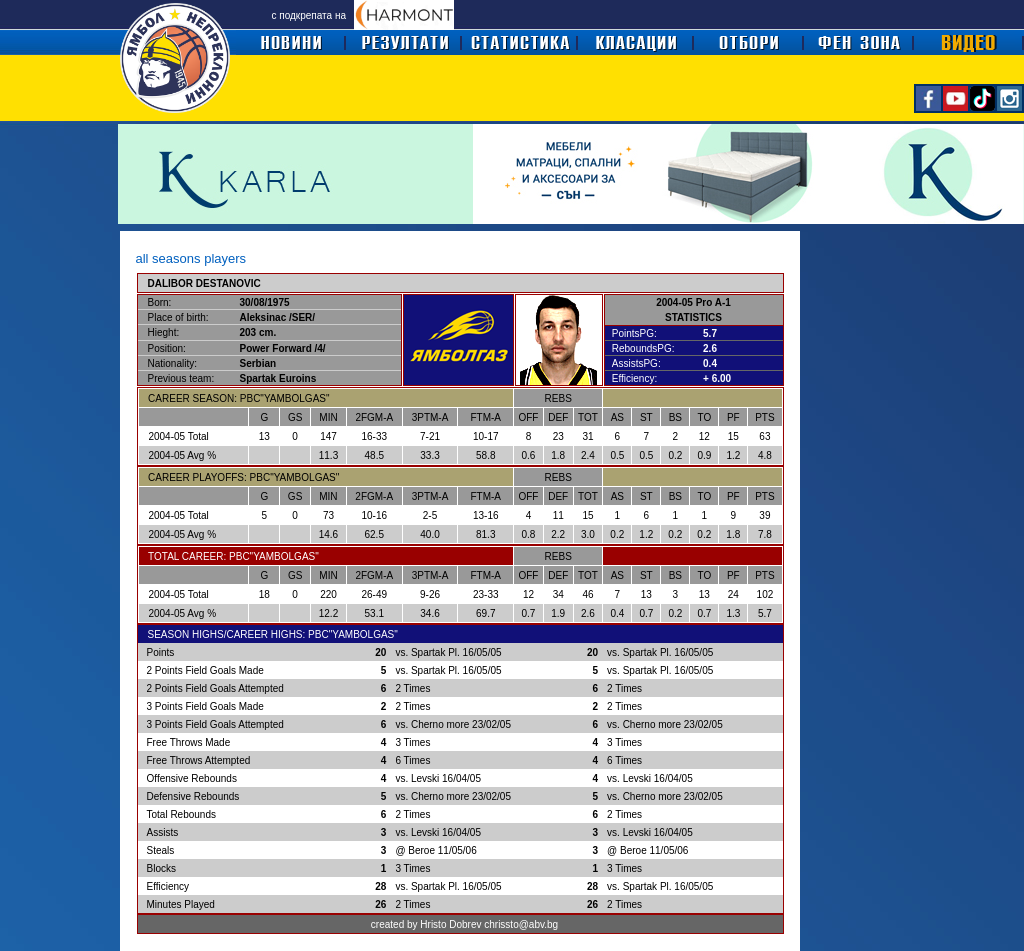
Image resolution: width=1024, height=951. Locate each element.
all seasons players (191, 258)
